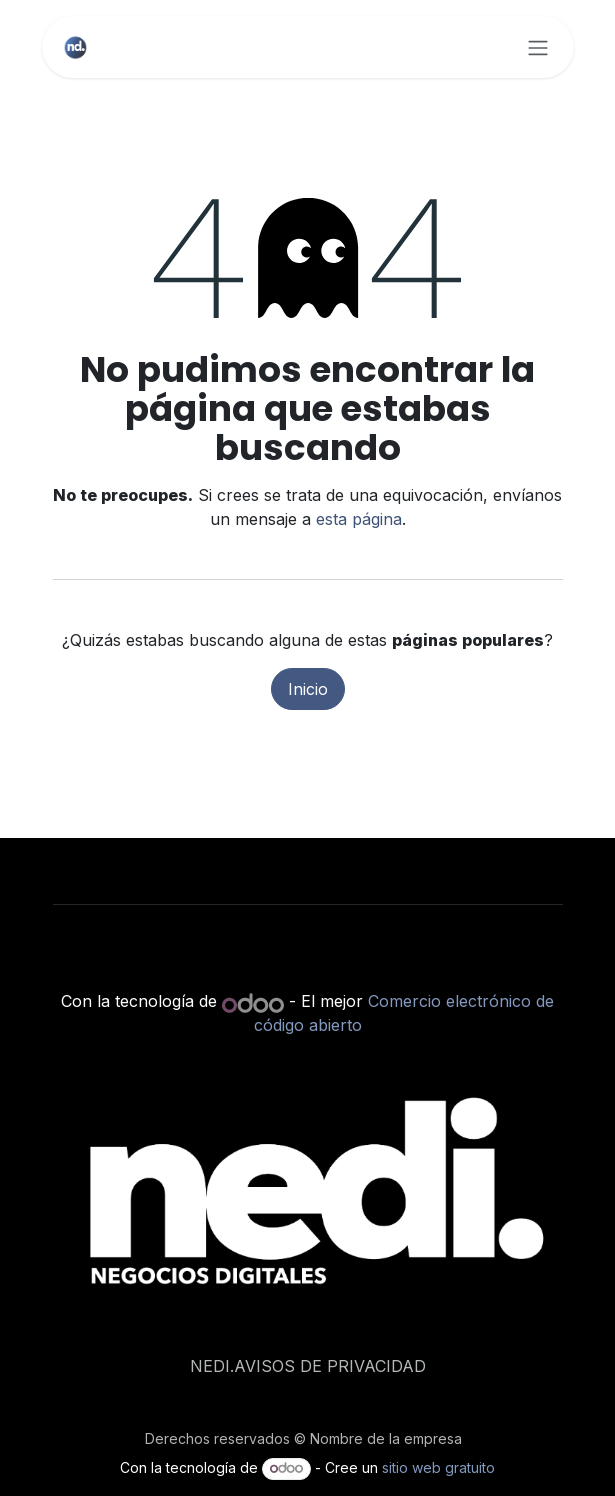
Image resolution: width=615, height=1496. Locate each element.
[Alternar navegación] (538, 47)
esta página (359, 519)
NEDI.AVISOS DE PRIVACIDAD (308, 1366)
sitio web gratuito (438, 1467)
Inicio (308, 689)
